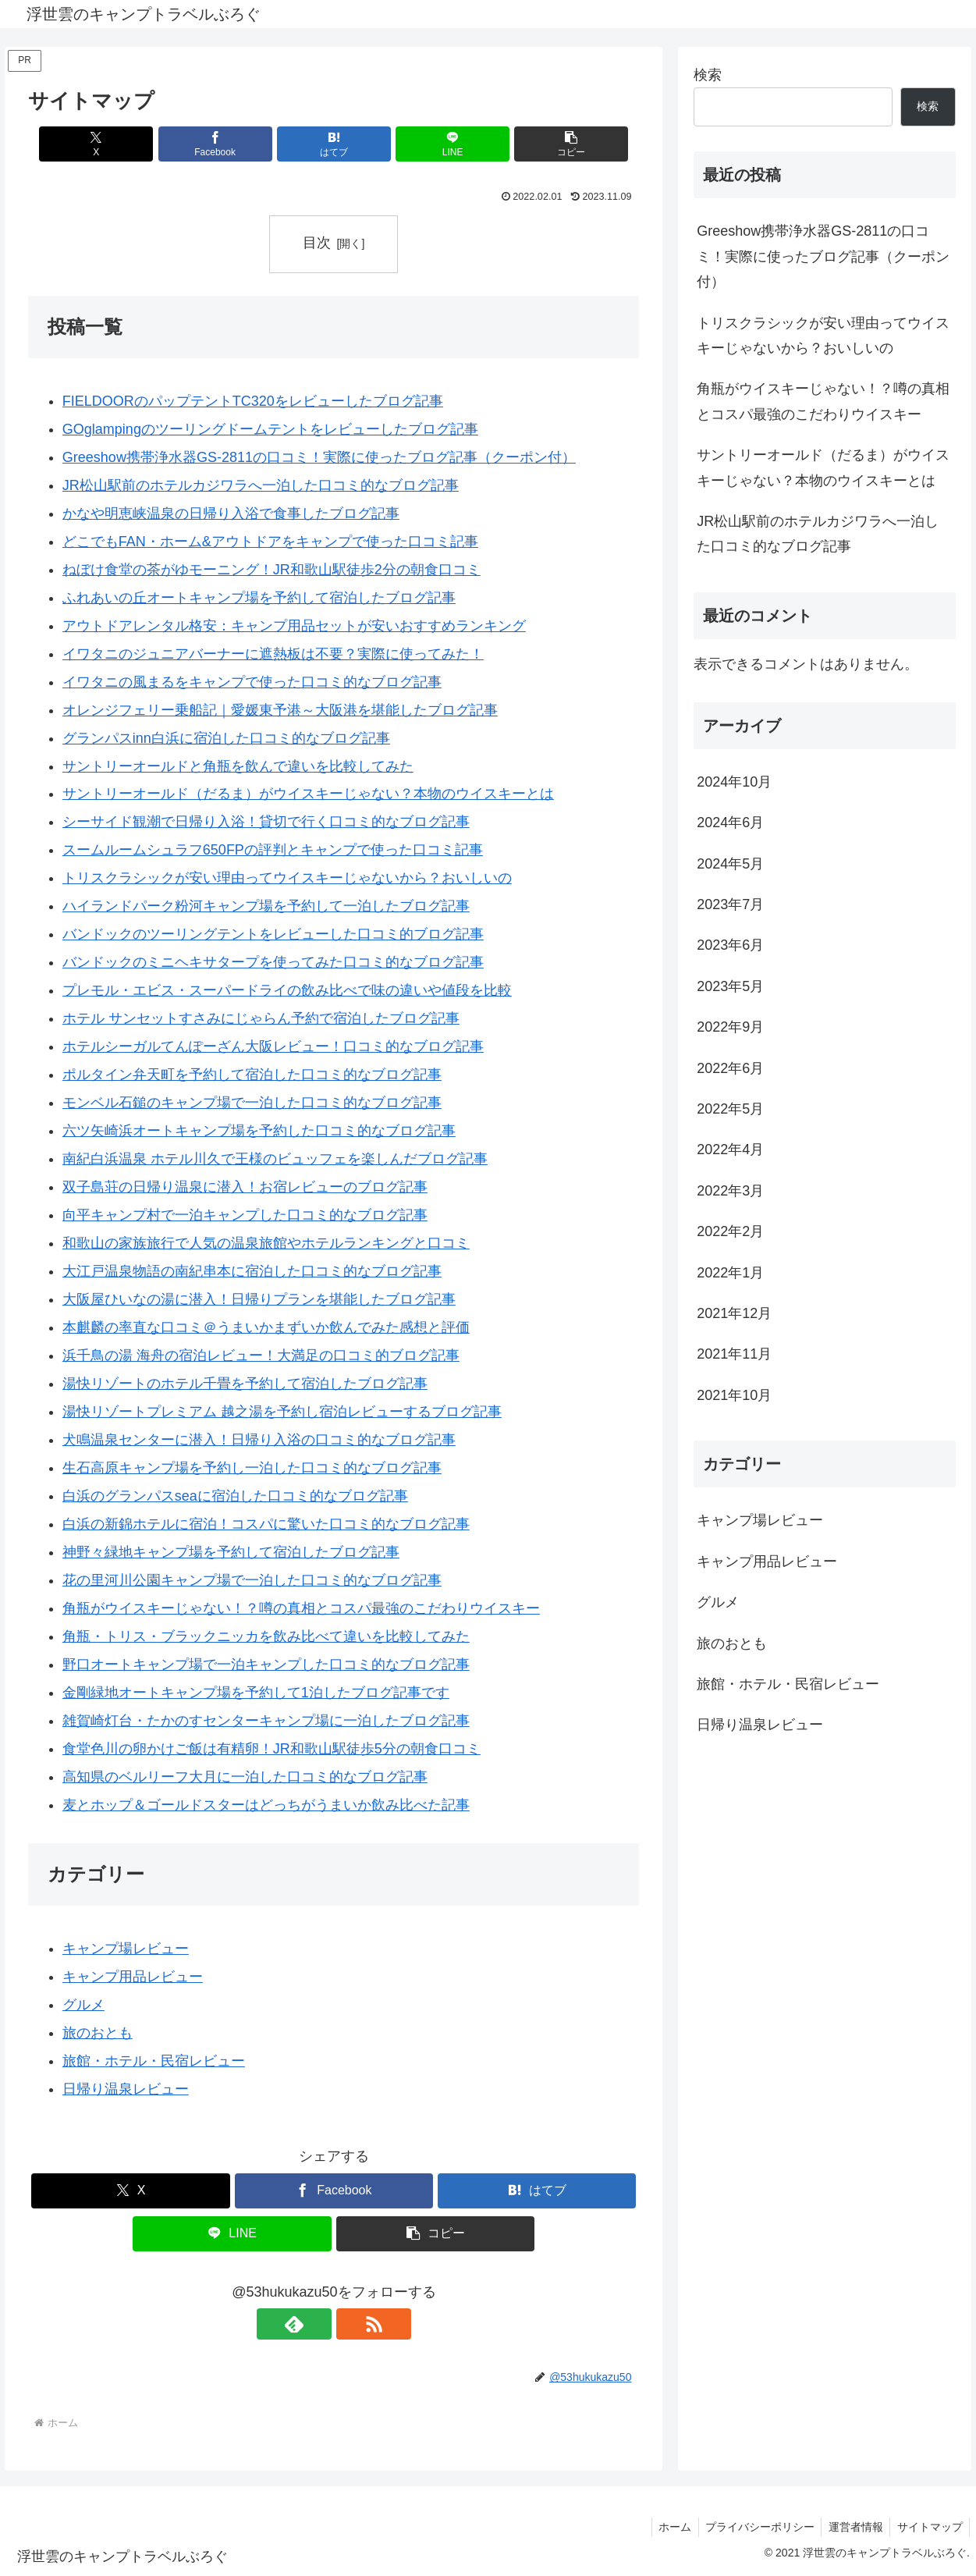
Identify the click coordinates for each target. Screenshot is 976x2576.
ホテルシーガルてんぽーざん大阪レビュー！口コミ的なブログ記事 (273, 1046)
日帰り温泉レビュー (125, 2089)
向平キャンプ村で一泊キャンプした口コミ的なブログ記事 (245, 1215)
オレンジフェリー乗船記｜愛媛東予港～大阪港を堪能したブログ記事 (280, 710)
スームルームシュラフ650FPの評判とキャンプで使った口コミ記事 (272, 850)
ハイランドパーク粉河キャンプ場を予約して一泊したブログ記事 (266, 907)
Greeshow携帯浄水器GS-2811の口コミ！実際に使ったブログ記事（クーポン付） (319, 457)
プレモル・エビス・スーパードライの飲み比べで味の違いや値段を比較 (287, 990)
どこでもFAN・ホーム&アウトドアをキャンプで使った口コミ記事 (270, 541)
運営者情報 (852, 2527)
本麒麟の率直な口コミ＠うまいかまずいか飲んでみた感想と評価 (266, 1327)
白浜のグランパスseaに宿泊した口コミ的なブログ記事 (235, 1496)
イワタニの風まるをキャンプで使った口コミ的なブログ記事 (252, 682)
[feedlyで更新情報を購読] (316, 2324)
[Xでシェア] (128, 144)
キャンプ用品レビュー (132, 1976)
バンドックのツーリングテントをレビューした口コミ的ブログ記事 (273, 935)
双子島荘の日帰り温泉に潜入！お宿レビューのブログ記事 (245, 1187)
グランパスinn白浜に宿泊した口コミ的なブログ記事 (226, 738)
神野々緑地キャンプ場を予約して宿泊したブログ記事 (230, 1552)
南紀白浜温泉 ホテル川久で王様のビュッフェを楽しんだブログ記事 (275, 1159)
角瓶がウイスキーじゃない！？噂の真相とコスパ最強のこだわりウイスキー (301, 1608)
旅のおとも (97, 2033)
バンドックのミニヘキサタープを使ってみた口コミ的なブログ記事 (273, 962)
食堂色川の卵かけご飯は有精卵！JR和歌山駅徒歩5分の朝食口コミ (271, 1749)
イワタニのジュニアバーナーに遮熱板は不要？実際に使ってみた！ (273, 654)
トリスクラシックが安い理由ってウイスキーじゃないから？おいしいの (287, 878)
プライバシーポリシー (753, 2527)
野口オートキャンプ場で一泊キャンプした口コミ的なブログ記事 (266, 1664)
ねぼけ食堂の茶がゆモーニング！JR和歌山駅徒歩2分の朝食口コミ (271, 569)
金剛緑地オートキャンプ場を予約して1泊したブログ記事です (255, 1692)
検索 (708, 75)
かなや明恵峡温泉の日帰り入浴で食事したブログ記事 (230, 513)
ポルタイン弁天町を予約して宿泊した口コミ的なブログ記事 (252, 1074)
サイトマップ (928, 2527)
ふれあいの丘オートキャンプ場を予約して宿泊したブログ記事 (259, 598)
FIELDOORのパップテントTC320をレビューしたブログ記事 (252, 401)
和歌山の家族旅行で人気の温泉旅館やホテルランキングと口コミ (266, 1243)
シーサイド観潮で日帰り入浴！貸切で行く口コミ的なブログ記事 (266, 822)
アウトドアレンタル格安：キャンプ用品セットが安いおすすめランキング (294, 626)
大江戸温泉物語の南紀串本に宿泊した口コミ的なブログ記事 (252, 1271)
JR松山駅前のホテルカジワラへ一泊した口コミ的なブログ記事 (260, 485)
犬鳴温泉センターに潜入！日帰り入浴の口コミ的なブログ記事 (259, 1440)
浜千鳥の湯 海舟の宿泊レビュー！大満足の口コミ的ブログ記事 (261, 1355)
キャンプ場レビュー (125, 1948)
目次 (317, 242)
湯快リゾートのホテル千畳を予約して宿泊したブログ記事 (245, 1383)
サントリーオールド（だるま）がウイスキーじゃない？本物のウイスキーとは (308, 794)
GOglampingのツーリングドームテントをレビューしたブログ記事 (270, 429)
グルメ (83, 2005)
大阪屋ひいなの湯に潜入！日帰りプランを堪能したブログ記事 (259, 1299)
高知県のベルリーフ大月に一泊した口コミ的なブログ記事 (245, 1777)
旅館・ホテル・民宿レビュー (153, 2061)
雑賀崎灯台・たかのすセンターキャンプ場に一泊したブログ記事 (266, 1721)
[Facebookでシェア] (231, 144)
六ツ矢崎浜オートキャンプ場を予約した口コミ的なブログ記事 (259, 1131)
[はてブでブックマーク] (333, 144)
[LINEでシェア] (436, 144)
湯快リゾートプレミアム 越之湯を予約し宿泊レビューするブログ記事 (282, 1411)
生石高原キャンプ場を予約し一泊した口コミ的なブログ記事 (252, 1468)
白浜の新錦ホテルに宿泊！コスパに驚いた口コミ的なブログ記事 (266, 1524)
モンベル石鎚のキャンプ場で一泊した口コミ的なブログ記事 (252, 1102)
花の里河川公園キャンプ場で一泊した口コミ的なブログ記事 (252, 1580)
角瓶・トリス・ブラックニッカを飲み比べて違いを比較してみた (266, 1636)
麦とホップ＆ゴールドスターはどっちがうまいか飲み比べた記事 (266, 1805)
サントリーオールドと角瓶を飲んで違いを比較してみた (237, 766)
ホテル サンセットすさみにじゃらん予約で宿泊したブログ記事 (261, 1018)
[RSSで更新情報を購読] (351, 2324)
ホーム (666, 2527)
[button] (538, 144)
